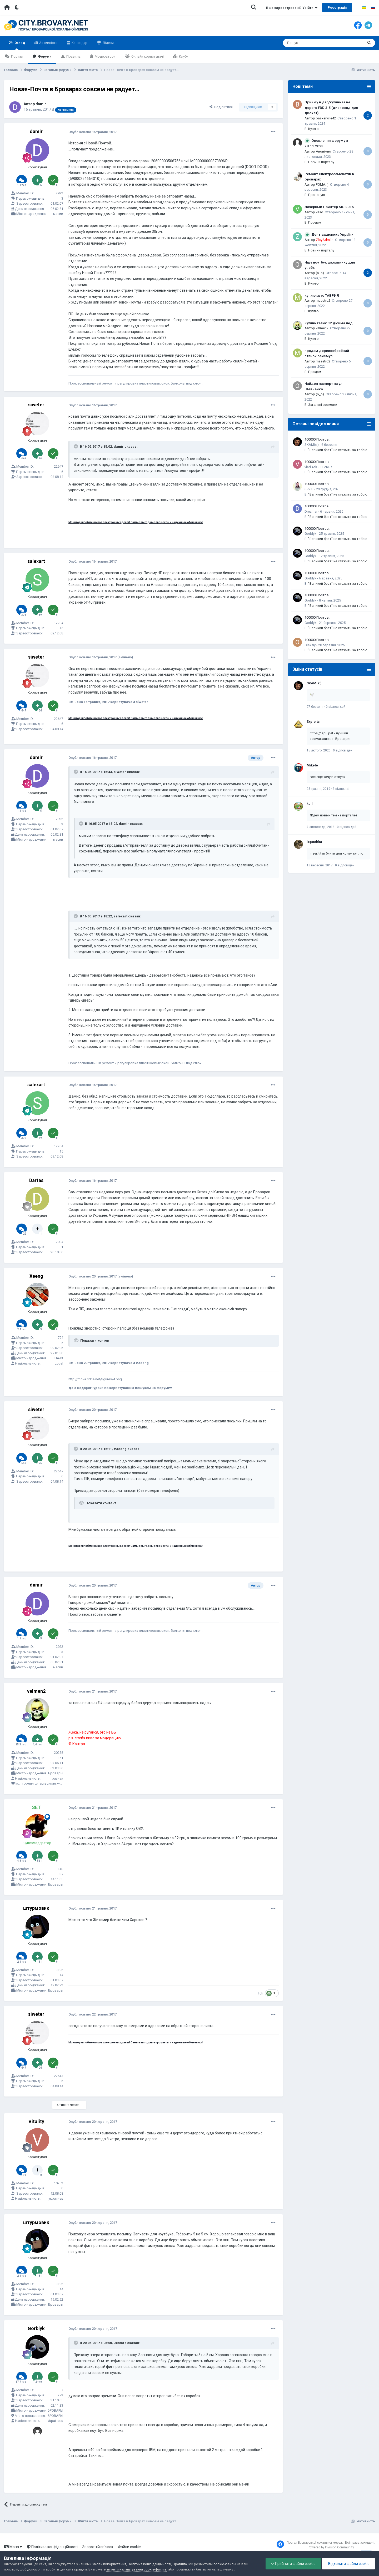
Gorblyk (36, 2328)
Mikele (312, 765)
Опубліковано (92, 132)
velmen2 (36, 1691)
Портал (16, 56)
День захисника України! (333, 234)
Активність (47, 43)
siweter (36, 404)
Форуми (44, 56)
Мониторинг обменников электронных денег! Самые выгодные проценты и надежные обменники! (135, 522)
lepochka (314, 842)
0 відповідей (335, 707)
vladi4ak (311, 467)
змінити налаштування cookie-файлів (136, 2569)
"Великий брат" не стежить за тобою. (338, 450)
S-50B (309, 489)
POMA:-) (322, 184)
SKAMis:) (312, 445)
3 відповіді (341, 789)
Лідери (108, 43)
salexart (36, 561)
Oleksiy (310, 645)
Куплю (313, 129)
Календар (79, 43)
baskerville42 (326, 118)
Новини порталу (321, 162)
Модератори (105, 56)
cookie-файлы (224, 2564)
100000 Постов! (317, 439)
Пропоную (316, 195)
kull (310, 804)
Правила (73, 56)
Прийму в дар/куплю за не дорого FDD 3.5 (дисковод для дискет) (331, 107)
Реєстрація (337, 7)
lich (260, 1993)
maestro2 (323, 300)
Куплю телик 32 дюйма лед (329, 323)
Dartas (36, 1180)
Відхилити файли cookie (348, 2564)
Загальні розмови (322, 405)
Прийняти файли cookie (293, 2564)
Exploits (313, 722)
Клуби (183, 56)
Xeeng (36, 1276)
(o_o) (320, 273)
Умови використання (109, 2564)
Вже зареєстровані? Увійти (291, 8)
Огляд (19, 45)
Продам (314, 222)
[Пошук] (312, 43)
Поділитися (221, 107)
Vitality (36, 2121)
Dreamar (311, 511)
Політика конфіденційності (52, 2547)
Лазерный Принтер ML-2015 (329, 207)
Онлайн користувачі (147, 56)
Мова (13, 2547)
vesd (319, 212)
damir (41, 104)
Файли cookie (129, 2547)
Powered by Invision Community (331, 2547)
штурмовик (36, 1908)
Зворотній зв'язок (97, 2547)
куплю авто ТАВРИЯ (322, 295)
